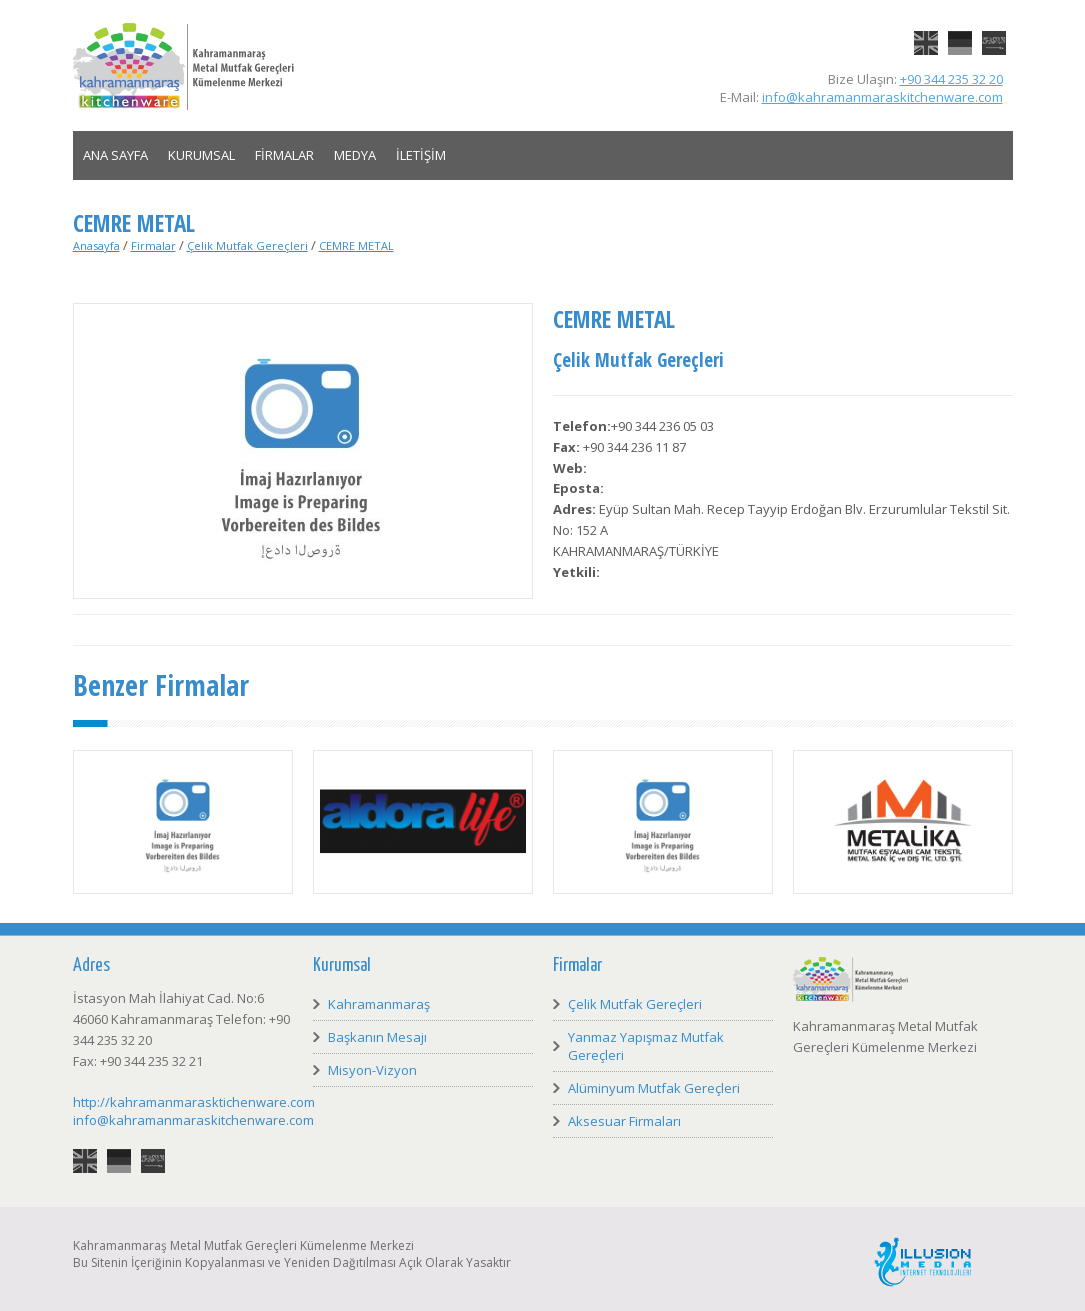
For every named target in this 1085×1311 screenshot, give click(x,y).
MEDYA (355, 155)
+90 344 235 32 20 (951, 79)
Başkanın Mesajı (377, 1037)
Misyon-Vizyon (372, 1070)
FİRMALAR (284, 155)
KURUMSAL (201, 155)
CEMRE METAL (356, 245)
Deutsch (960, 31)
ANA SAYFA (115, 155)
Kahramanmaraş (379, 1004)
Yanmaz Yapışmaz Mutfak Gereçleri (646, 1046)
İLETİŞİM (421, 155)
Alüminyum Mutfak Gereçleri (654, 1088)
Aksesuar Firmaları (624, 1121)
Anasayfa (96, 245)
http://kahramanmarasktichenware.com (194, 1102)
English (926, 31)
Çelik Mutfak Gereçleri (247, 245)
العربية (994, 31)
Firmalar (153, 245)
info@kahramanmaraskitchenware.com (882, 97)
